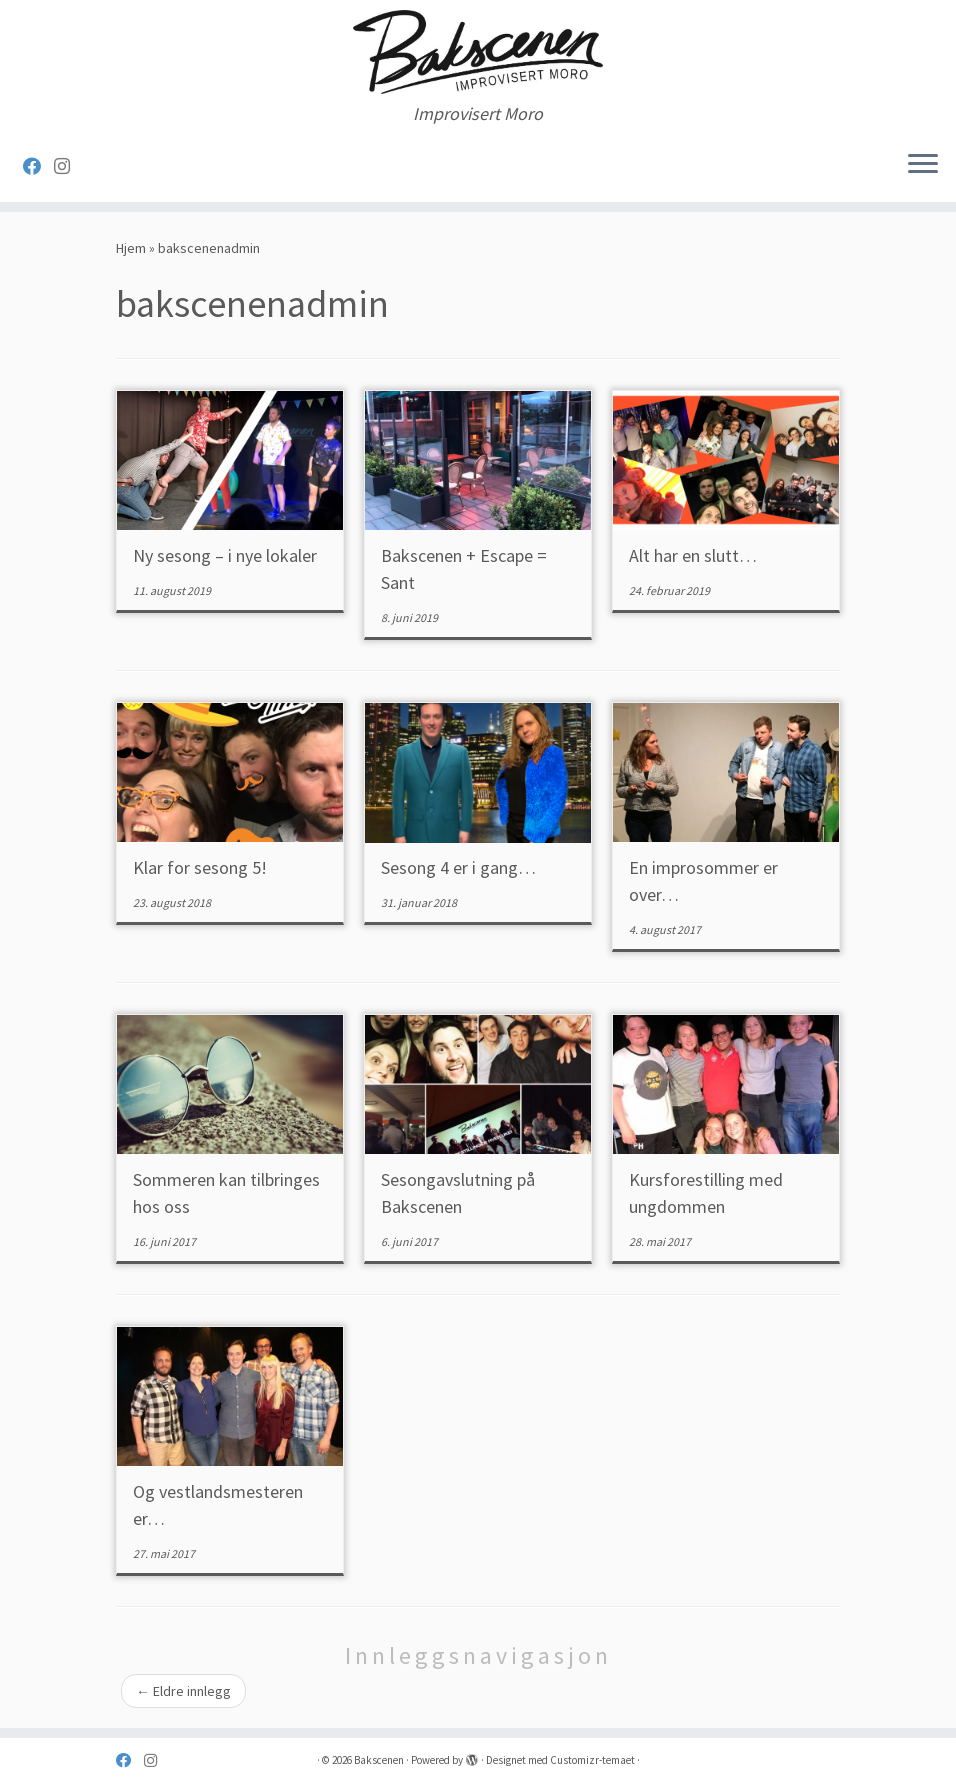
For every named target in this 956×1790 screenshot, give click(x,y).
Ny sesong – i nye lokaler (225, 555)
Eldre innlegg (183, 1691)
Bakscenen (379, 1760)
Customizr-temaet (592, 1760)
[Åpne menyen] (923, 166)
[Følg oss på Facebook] (38, 166)
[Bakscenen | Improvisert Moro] (478, 52)
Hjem (131, 248)
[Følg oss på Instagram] (68, 166)
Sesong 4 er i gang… (458, 867)
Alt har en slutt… (693, 555)
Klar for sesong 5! (200, 867)
